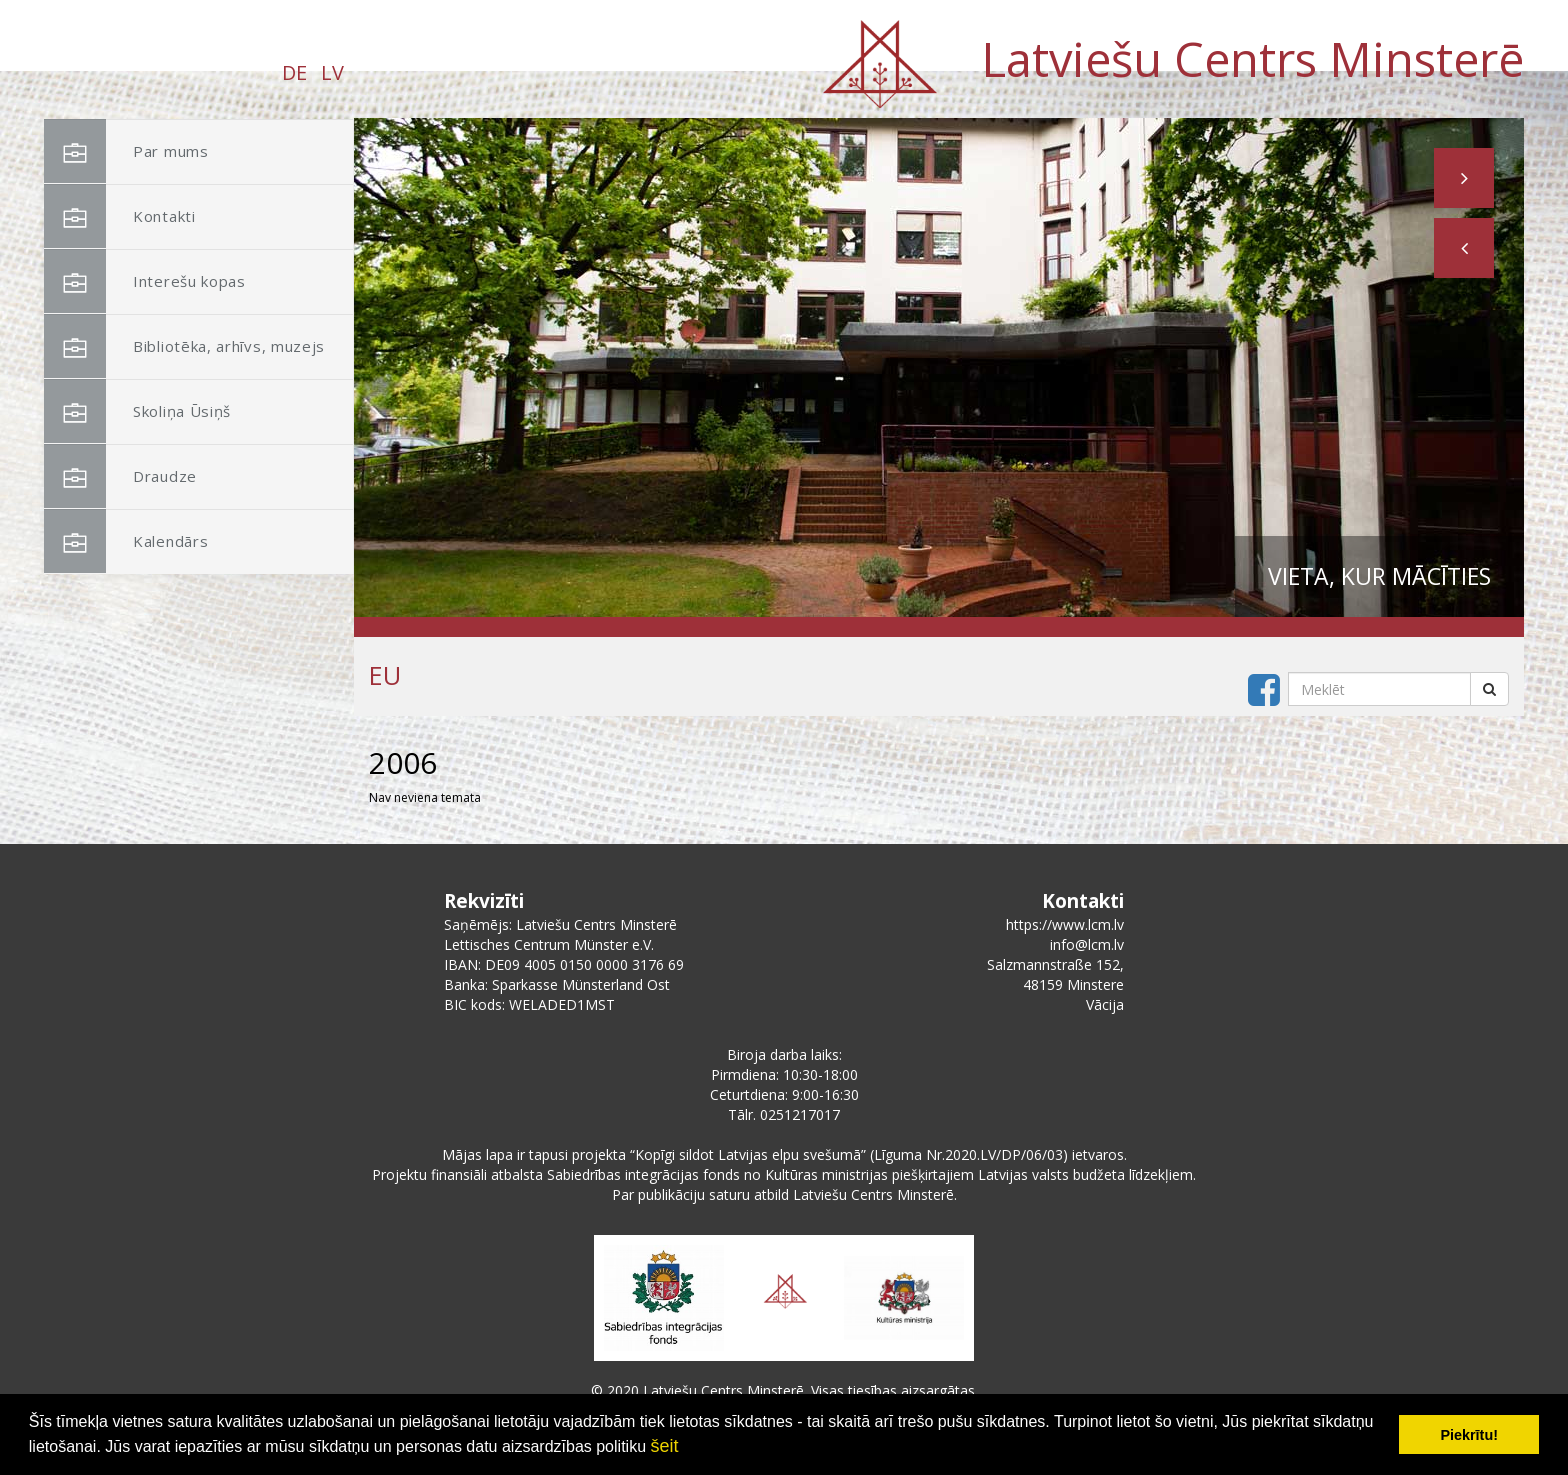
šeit (664, 1446)
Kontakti (120, 216)
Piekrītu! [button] (1469, 1435)
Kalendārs (126, 541)
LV (332, 72)
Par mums (126, 151)
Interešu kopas (145, 281)
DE (294, 72)
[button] (1464, 248)
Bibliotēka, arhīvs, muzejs (184, 346)
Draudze (120, 476)
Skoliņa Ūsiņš (137, 411)
